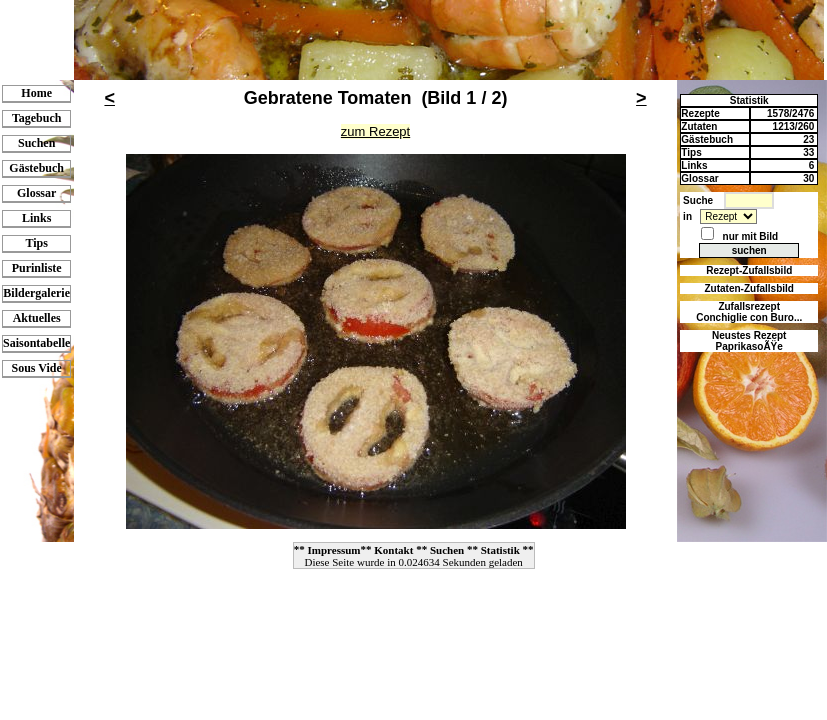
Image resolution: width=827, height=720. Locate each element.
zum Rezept (375, 131)
